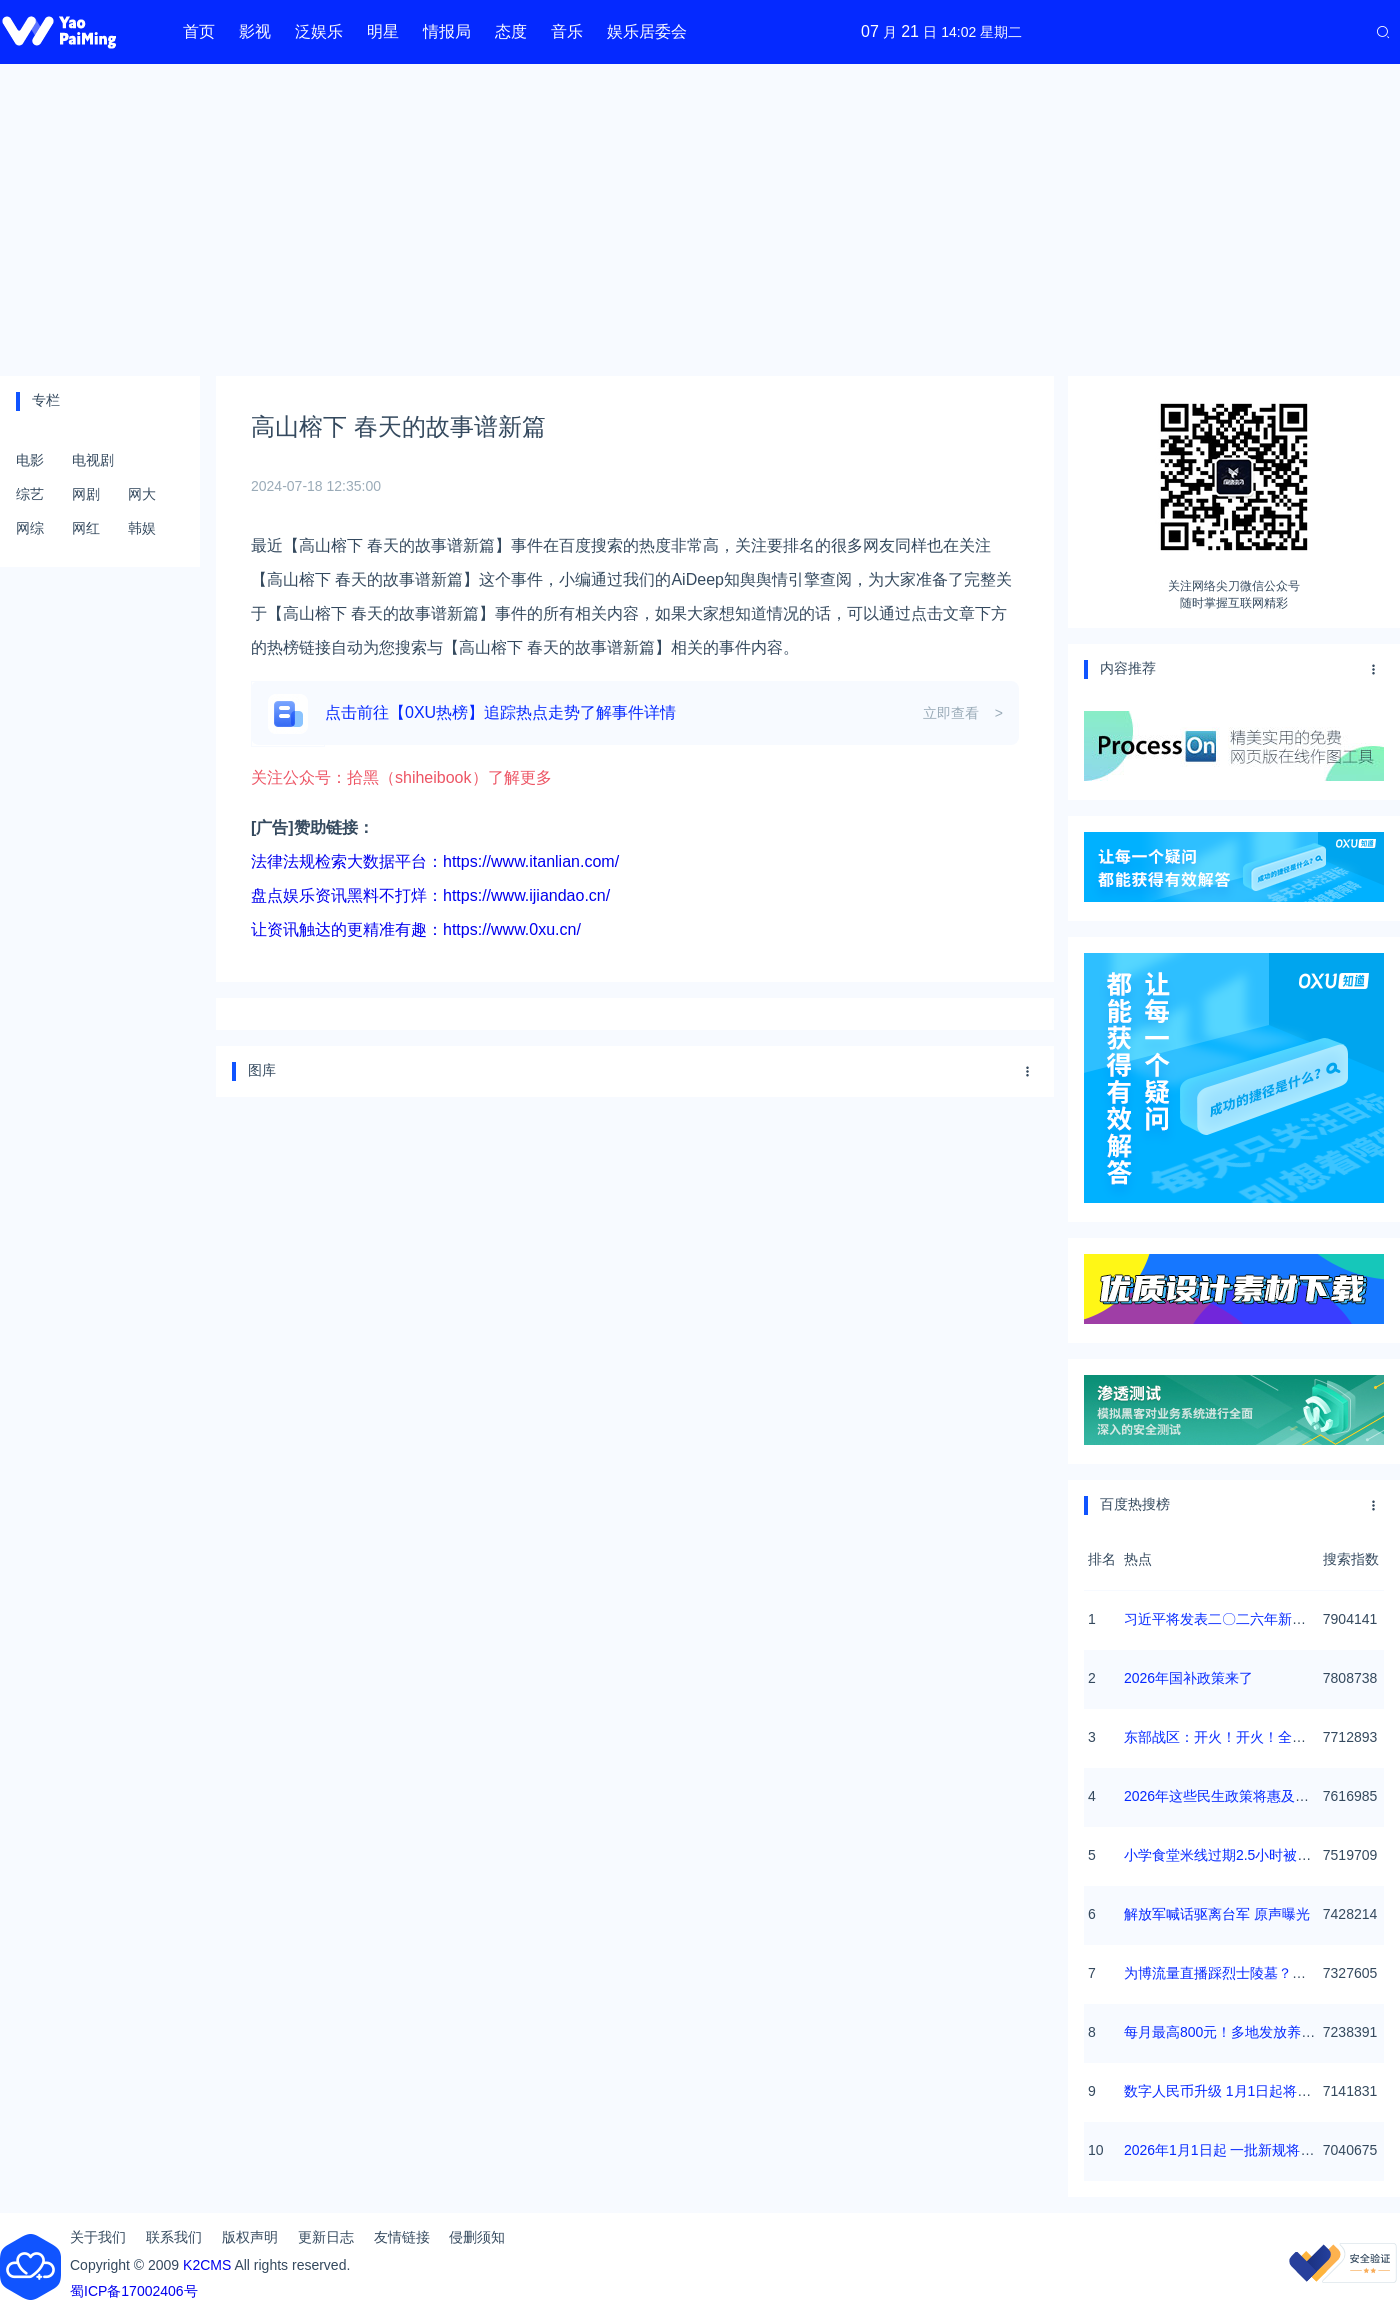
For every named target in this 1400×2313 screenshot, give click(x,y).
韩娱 (142, 528)
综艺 (30, 494)
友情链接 (402, 2237)
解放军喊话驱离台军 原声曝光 (1217, 1914)
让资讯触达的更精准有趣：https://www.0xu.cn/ (416, 929)
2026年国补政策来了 (1188, 1678)
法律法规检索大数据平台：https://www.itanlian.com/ (435, 861)
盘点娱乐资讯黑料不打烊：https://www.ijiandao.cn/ (430, 895)
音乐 (567, 31)
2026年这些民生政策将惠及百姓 (1223, 1796)
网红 (86, 528)
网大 (142, 494)
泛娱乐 (319, 31)
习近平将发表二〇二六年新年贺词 (1229, 1619)
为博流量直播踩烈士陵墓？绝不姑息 (1236, 1973)
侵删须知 (477, 2237)
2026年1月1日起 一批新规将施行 (1226, 2150)
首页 (199, 31)
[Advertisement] (700, 220)
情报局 (447, 31)
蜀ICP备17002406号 (134, 2291)
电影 (30, 460)
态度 (511, 31)
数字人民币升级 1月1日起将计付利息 (1238, 2091)
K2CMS (207, 2265)
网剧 (86, 494)
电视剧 (93, 460)
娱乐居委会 (647, 31)
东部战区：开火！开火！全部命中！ (1236, 1737)
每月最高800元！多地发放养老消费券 (1240, 2032)
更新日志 (326, 2237)
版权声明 (250, 2237)
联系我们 (174, 2237)
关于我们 (98, 2237)
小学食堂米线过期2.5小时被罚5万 (1228, 1855)
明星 (383, 31)
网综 (30, 528)
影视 (255, 31)
